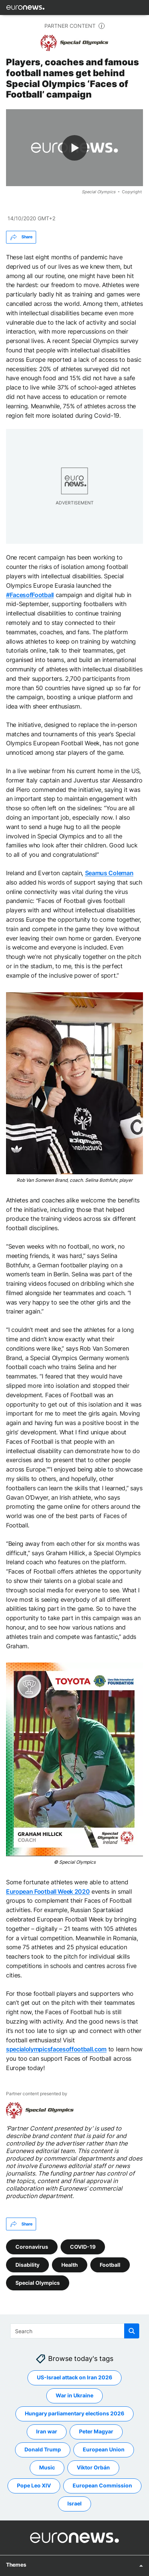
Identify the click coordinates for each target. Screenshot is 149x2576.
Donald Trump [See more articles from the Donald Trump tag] (42, 2449)
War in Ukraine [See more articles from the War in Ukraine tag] (74, 2395)
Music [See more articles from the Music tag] (47, 2467)
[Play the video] (74, 147)
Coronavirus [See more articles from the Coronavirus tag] (31, 2246)
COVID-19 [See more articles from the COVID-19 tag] (83, 2246)
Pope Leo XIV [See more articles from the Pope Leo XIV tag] (34, 2485)
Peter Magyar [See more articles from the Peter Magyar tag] (96, 2431)
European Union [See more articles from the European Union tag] (104, 2449)
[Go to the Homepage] (25, 7)
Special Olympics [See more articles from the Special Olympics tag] (37, 2282)
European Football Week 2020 (48, 1891)
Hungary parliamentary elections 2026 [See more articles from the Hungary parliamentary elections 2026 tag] (74, 2413)
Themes (16, 2564)
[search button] (131, 2330)
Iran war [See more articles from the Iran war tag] (46, 2431)
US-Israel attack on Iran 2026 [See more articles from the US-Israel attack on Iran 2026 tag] (74, 2377)
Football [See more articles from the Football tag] (110, 2264)
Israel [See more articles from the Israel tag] (74, 2503)
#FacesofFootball (30, 594)
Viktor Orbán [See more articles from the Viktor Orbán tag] (93, 2467)
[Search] (74, 2330)
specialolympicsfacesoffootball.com (56, 2049)
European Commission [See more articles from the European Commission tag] (102, 2485)
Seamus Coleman (109, 873)
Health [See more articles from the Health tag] (69, 2264)
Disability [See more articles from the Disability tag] (27, 2264)
